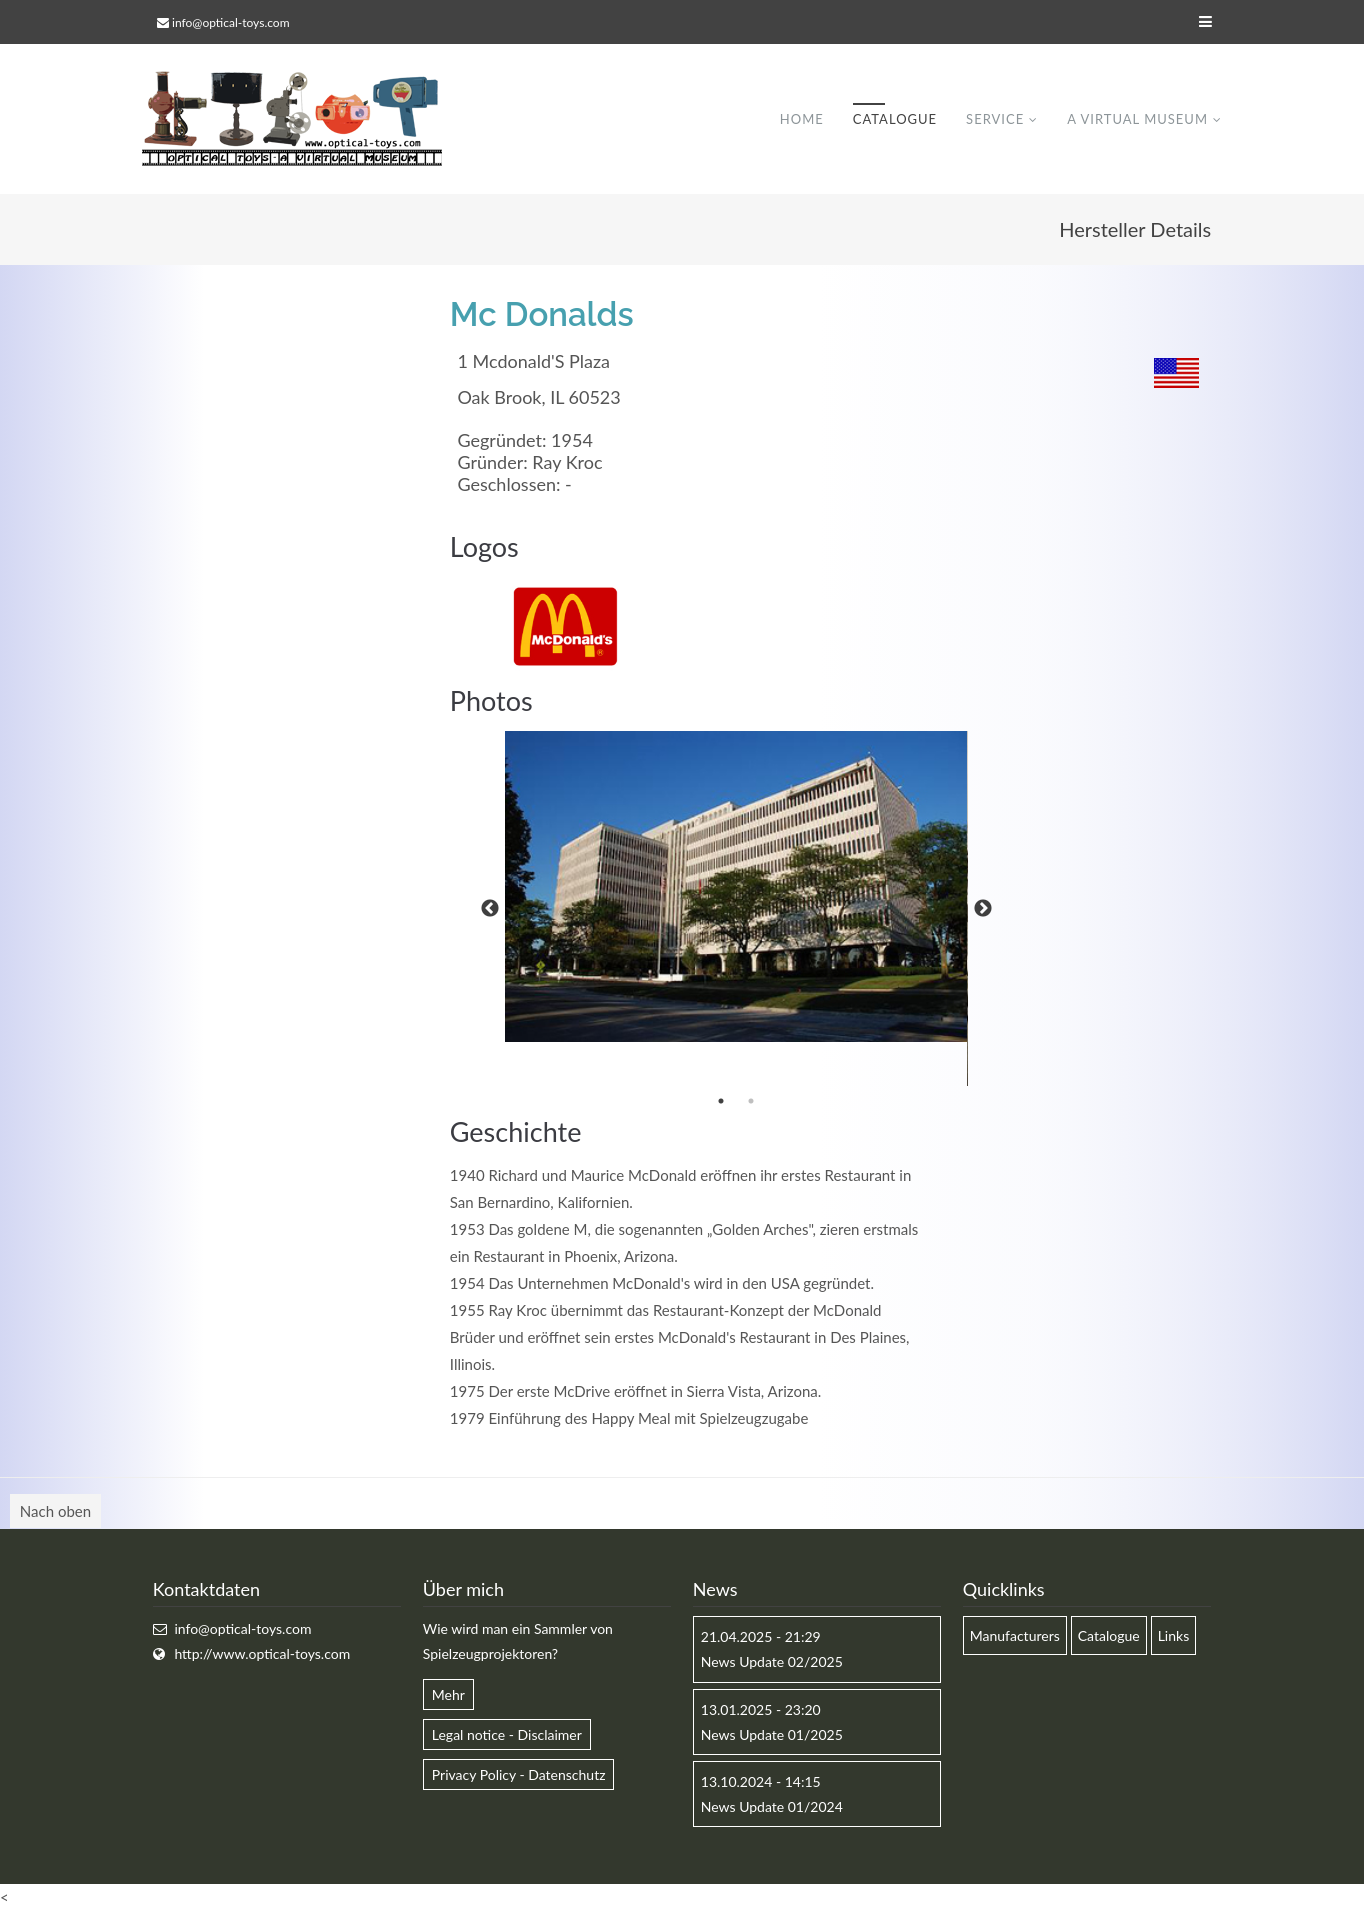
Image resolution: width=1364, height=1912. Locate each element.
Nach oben (55, 1511)
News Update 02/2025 (772, 1661)
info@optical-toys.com (230, 22)
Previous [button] (490, 909)
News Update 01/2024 (772, 1806)
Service (995, 119)
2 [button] (751, 1101)
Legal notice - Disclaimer (507, 1734)
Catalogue (895, 119)
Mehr (448, 1694)
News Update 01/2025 (772, 1734)
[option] (736, 886)
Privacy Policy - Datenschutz (519, 1774)
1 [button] (721, 1101)
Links (1174, 1635)
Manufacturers (1015, 1635)
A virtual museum (1137, 119)
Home (802, 119)
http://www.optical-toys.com (262, 1653)
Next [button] (983, 909)
